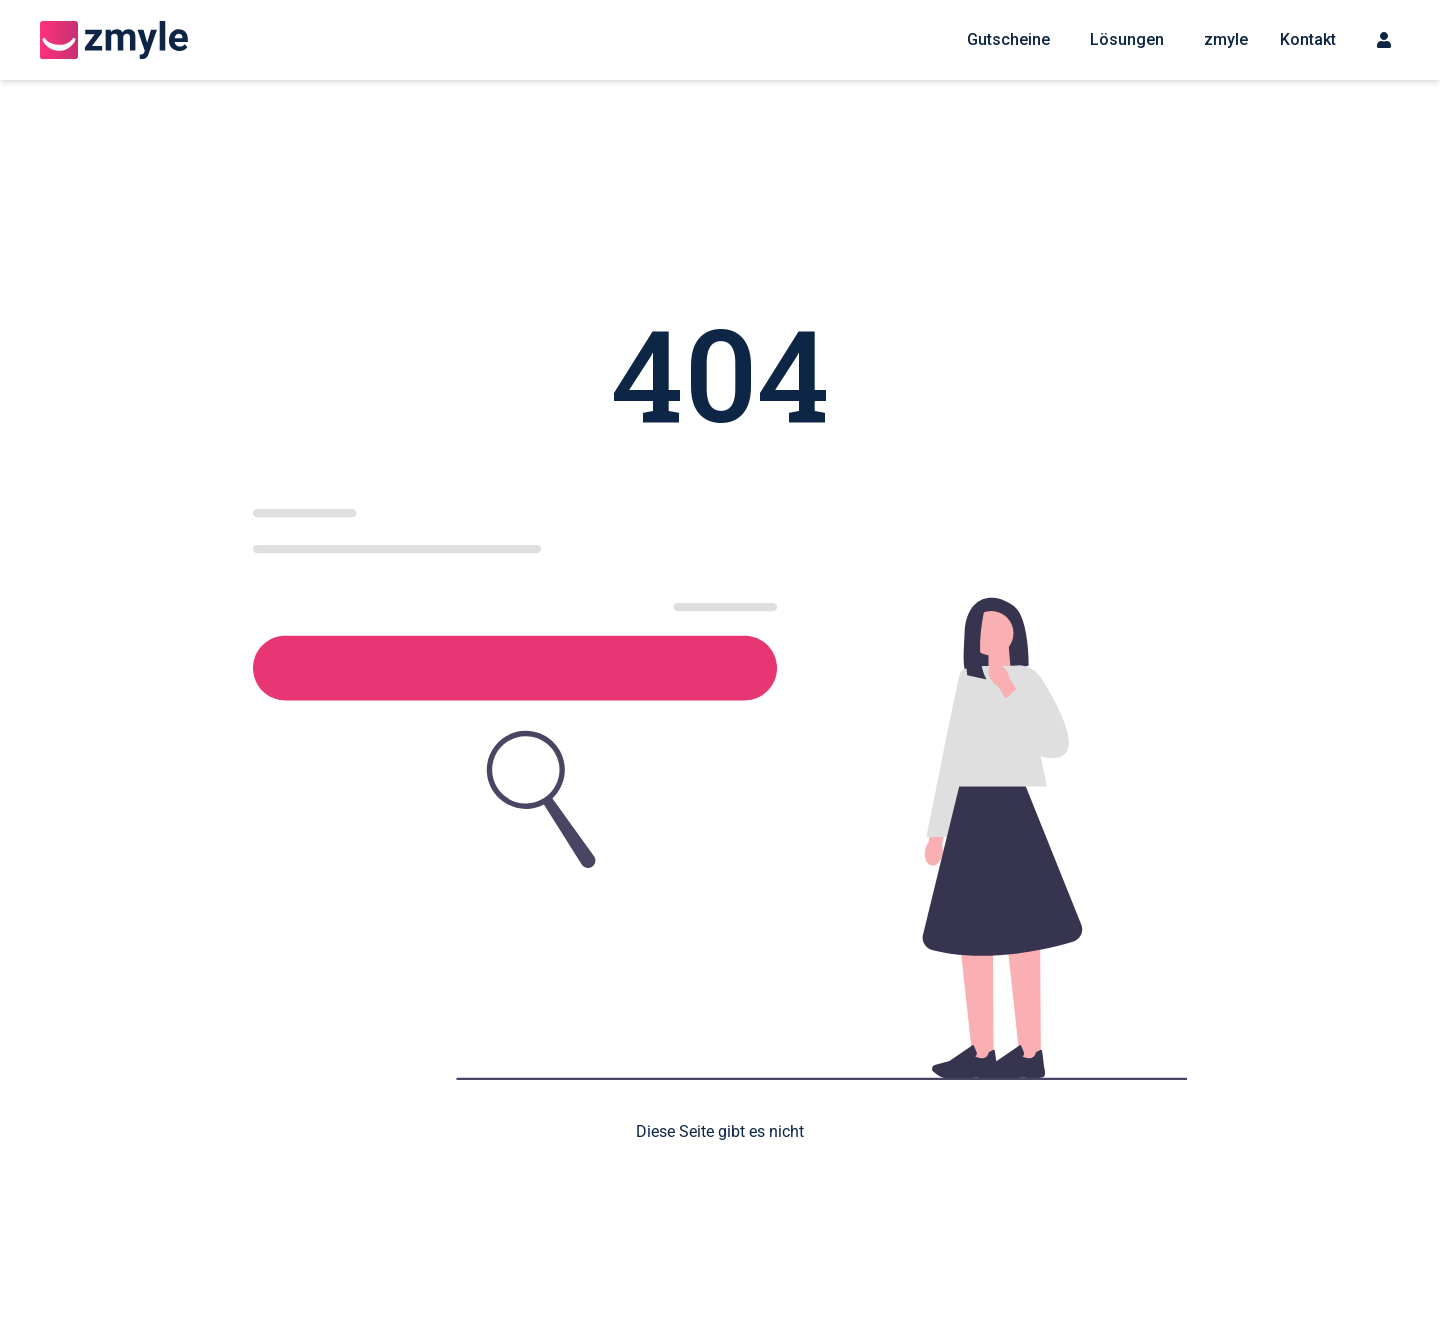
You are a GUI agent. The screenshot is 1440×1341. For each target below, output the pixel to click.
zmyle (1226, 39)
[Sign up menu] (1384, 40)
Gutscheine (1008, 39)
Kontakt (1308, 39)
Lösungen (1127, 39)
